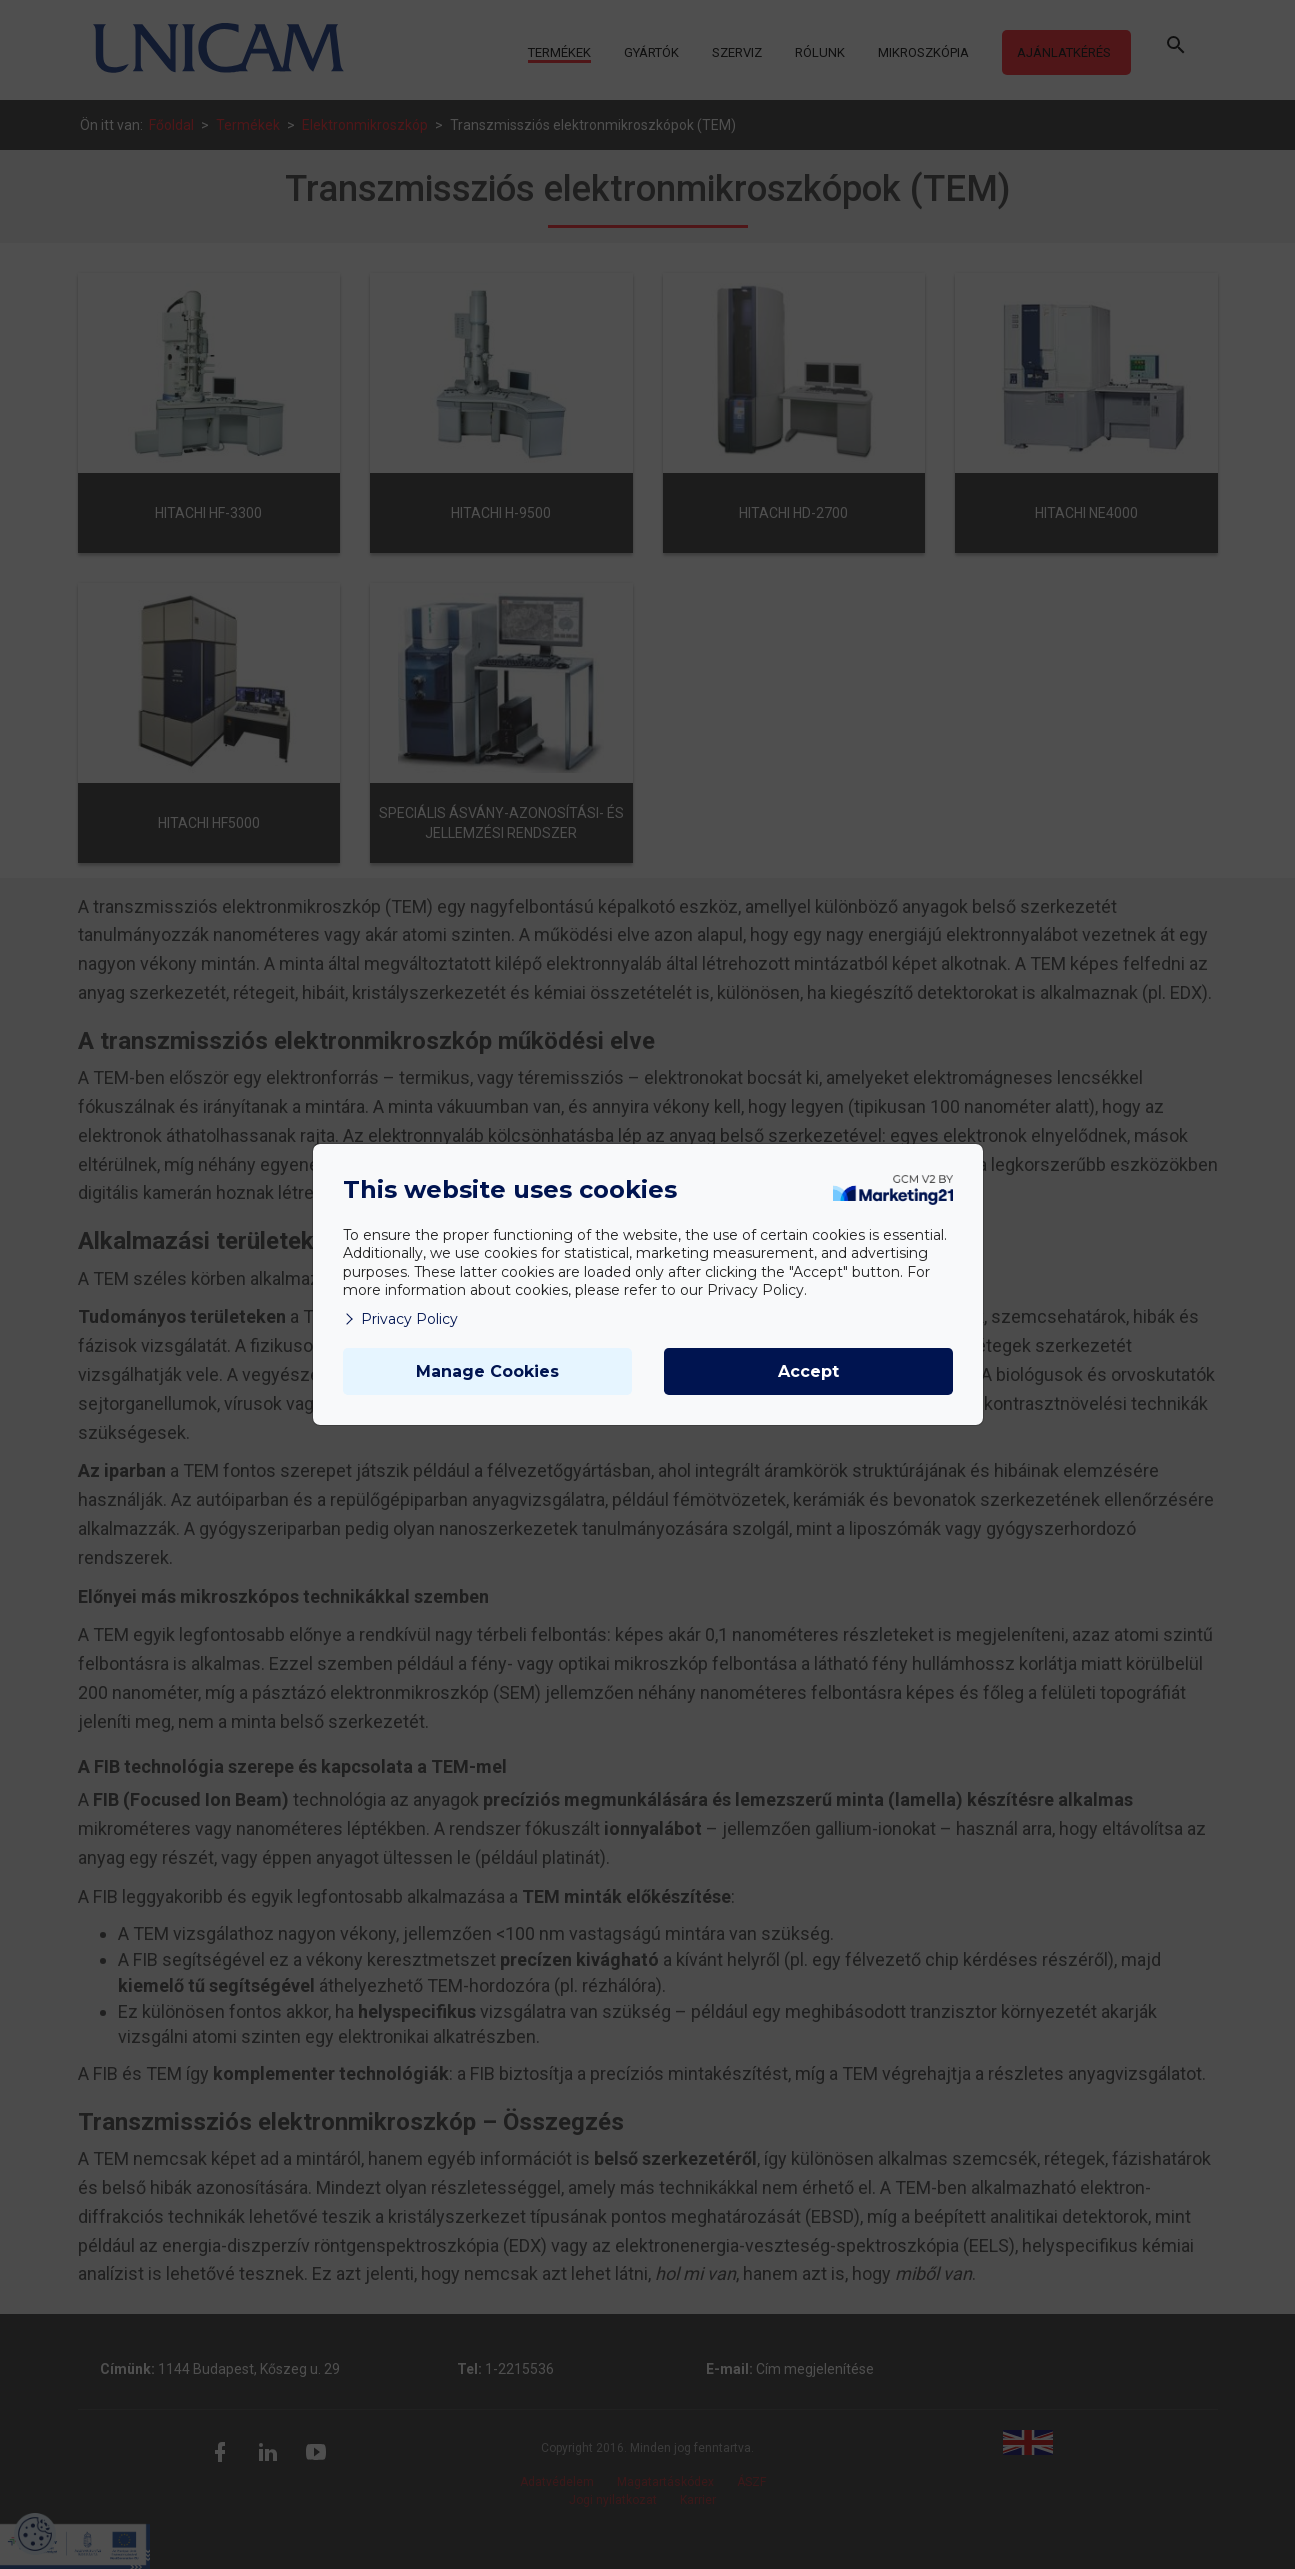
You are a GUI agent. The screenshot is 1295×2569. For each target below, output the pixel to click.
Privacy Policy (400, 1319)
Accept (808, 1371)
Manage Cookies (487, 1371)
